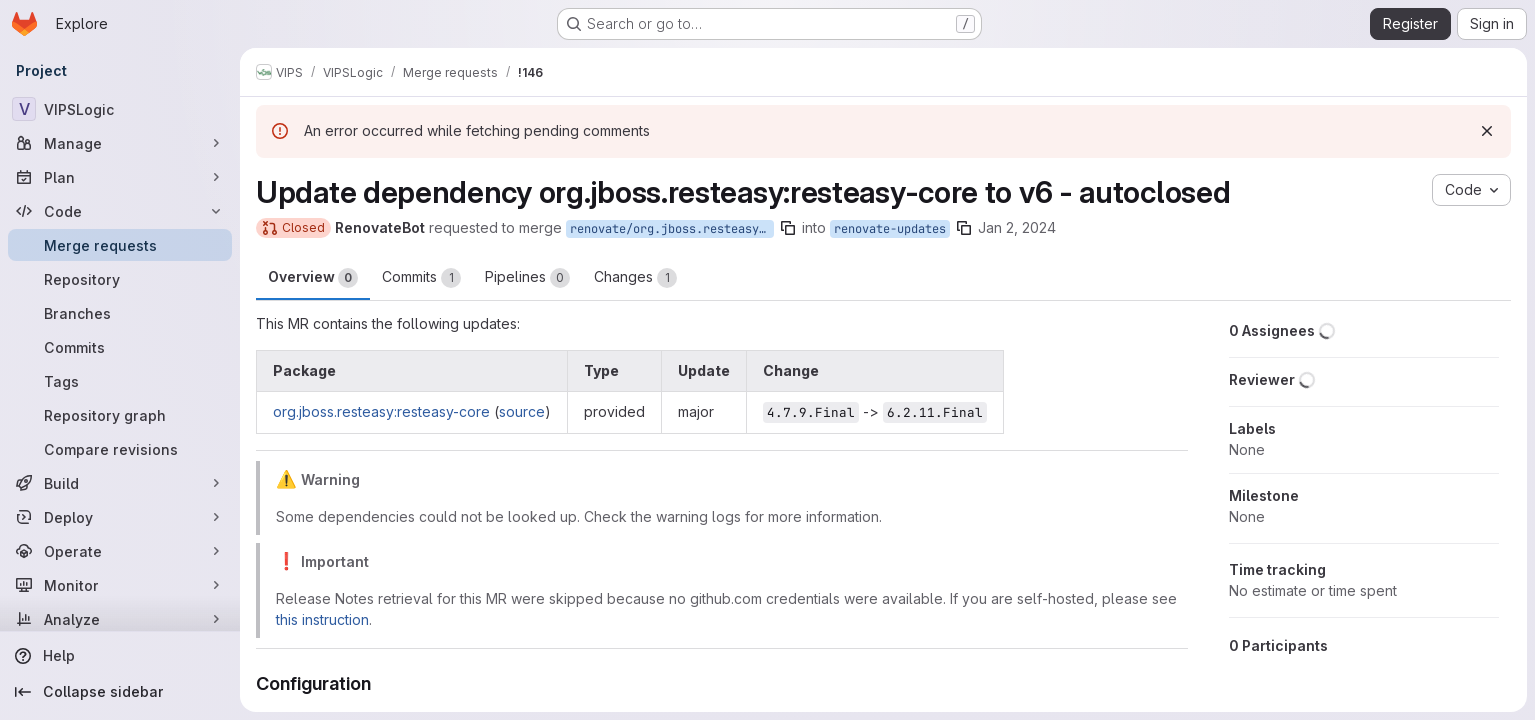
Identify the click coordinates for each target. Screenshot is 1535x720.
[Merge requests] (120, 245)
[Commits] (120, 347)
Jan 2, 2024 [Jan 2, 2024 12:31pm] (1017, 227)
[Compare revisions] (120, 449)
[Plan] (120, 177)
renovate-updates (890, 229)
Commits (421, 278)
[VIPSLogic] (120, 109)
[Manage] (120, 143)
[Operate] (120, 551)
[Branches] (120, 313)
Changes (635, 278)
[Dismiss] (1487, 131)
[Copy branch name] (788, 228)
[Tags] (120, 381)
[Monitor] (120, 585)
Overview (313, 278)
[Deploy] (120, 517)
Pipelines (527, 278)
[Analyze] (120, 619)
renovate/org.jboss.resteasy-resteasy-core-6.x (672, 229)
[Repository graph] (120, 415)
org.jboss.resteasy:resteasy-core (381, 411)
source (522, 411)
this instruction (322, 619)
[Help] (120, 656)
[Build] (120, 483)
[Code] (120, 211)
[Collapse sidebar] (120, 692)
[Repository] (120, 279)
